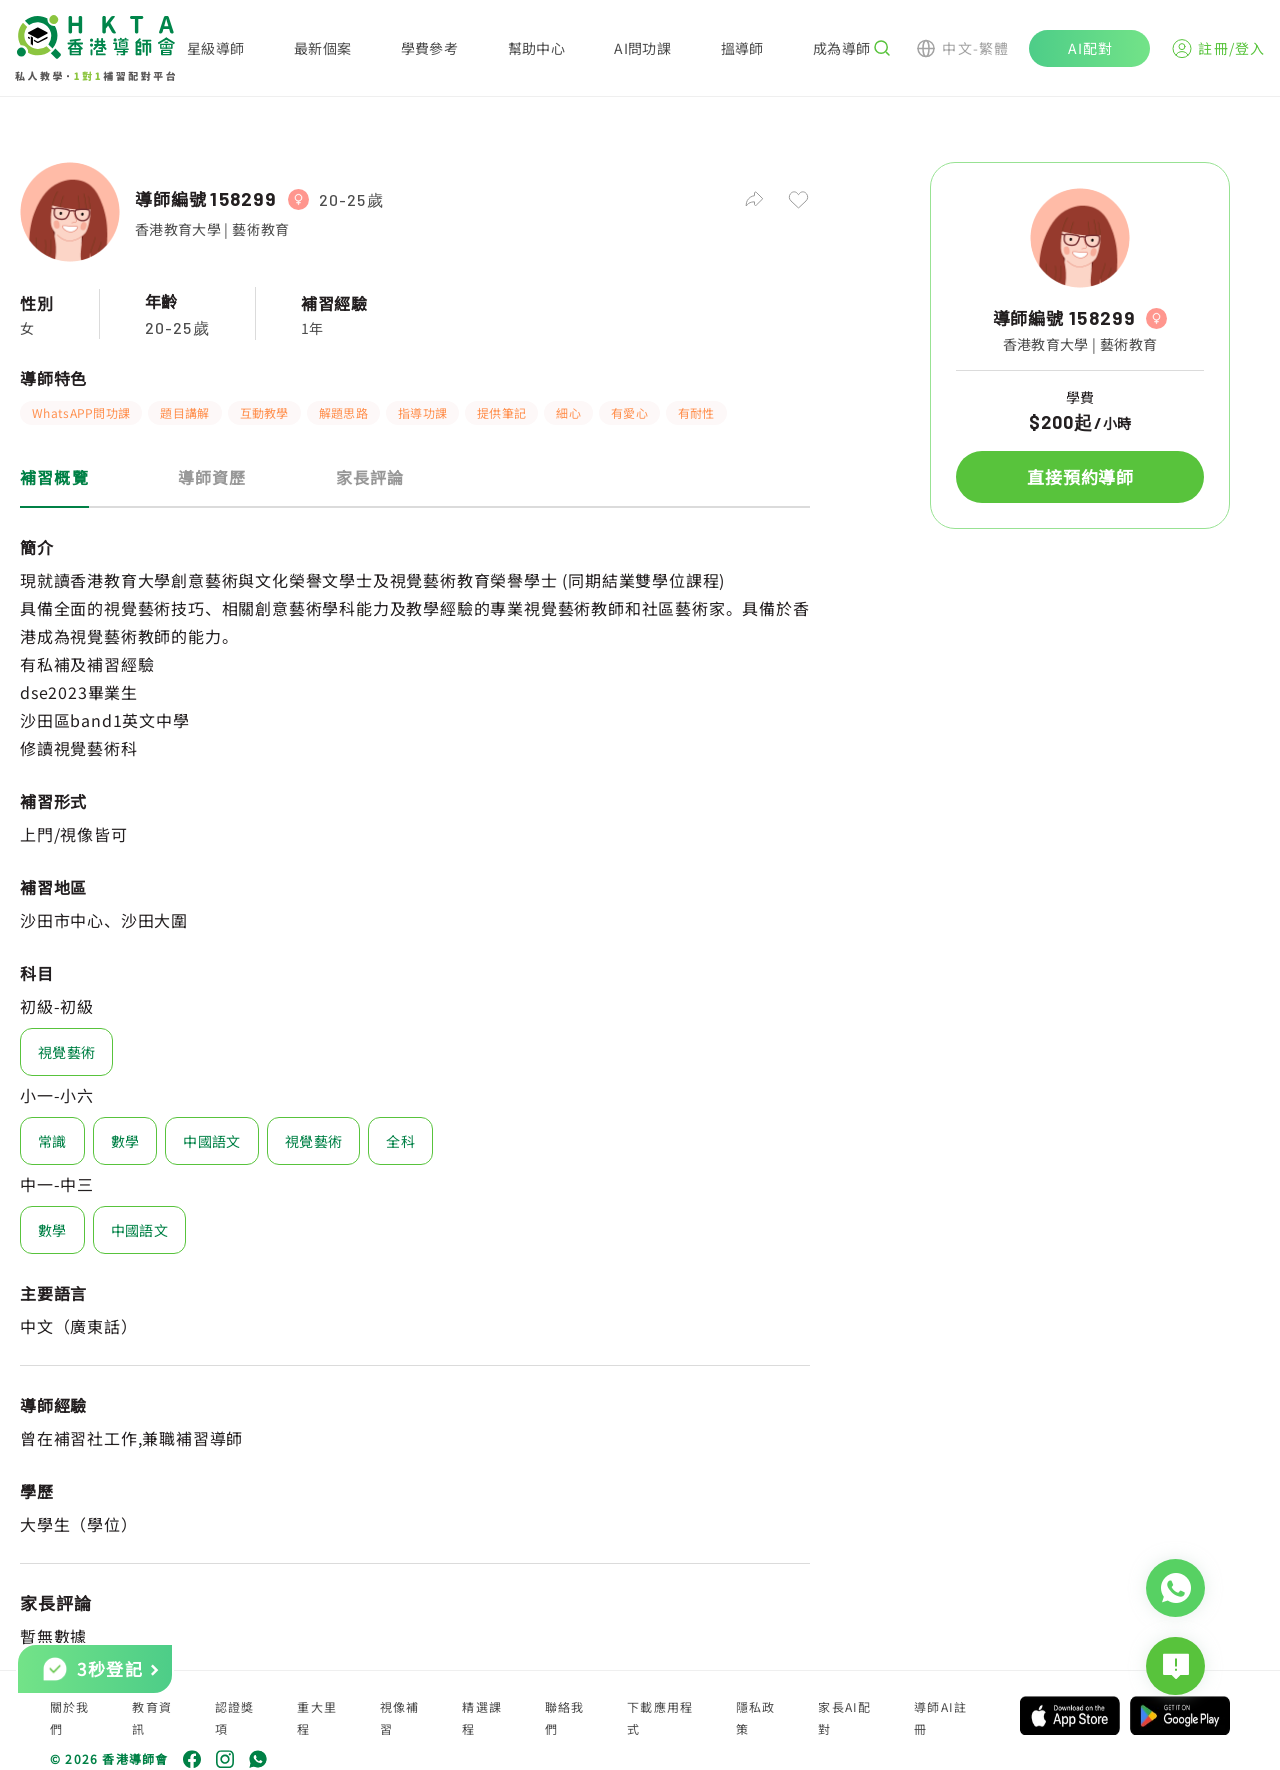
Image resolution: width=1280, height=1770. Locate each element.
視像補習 (400, 1717)
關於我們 (70, 1717)
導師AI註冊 (940, 1717)
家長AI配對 (844, 1717)
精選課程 (482, 1717)
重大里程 (317, 1717)
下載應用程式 (660, 1717)
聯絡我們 (565, 1717)
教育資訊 (152, 1717)
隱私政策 (756, 1717)
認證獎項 (235, 1717)
